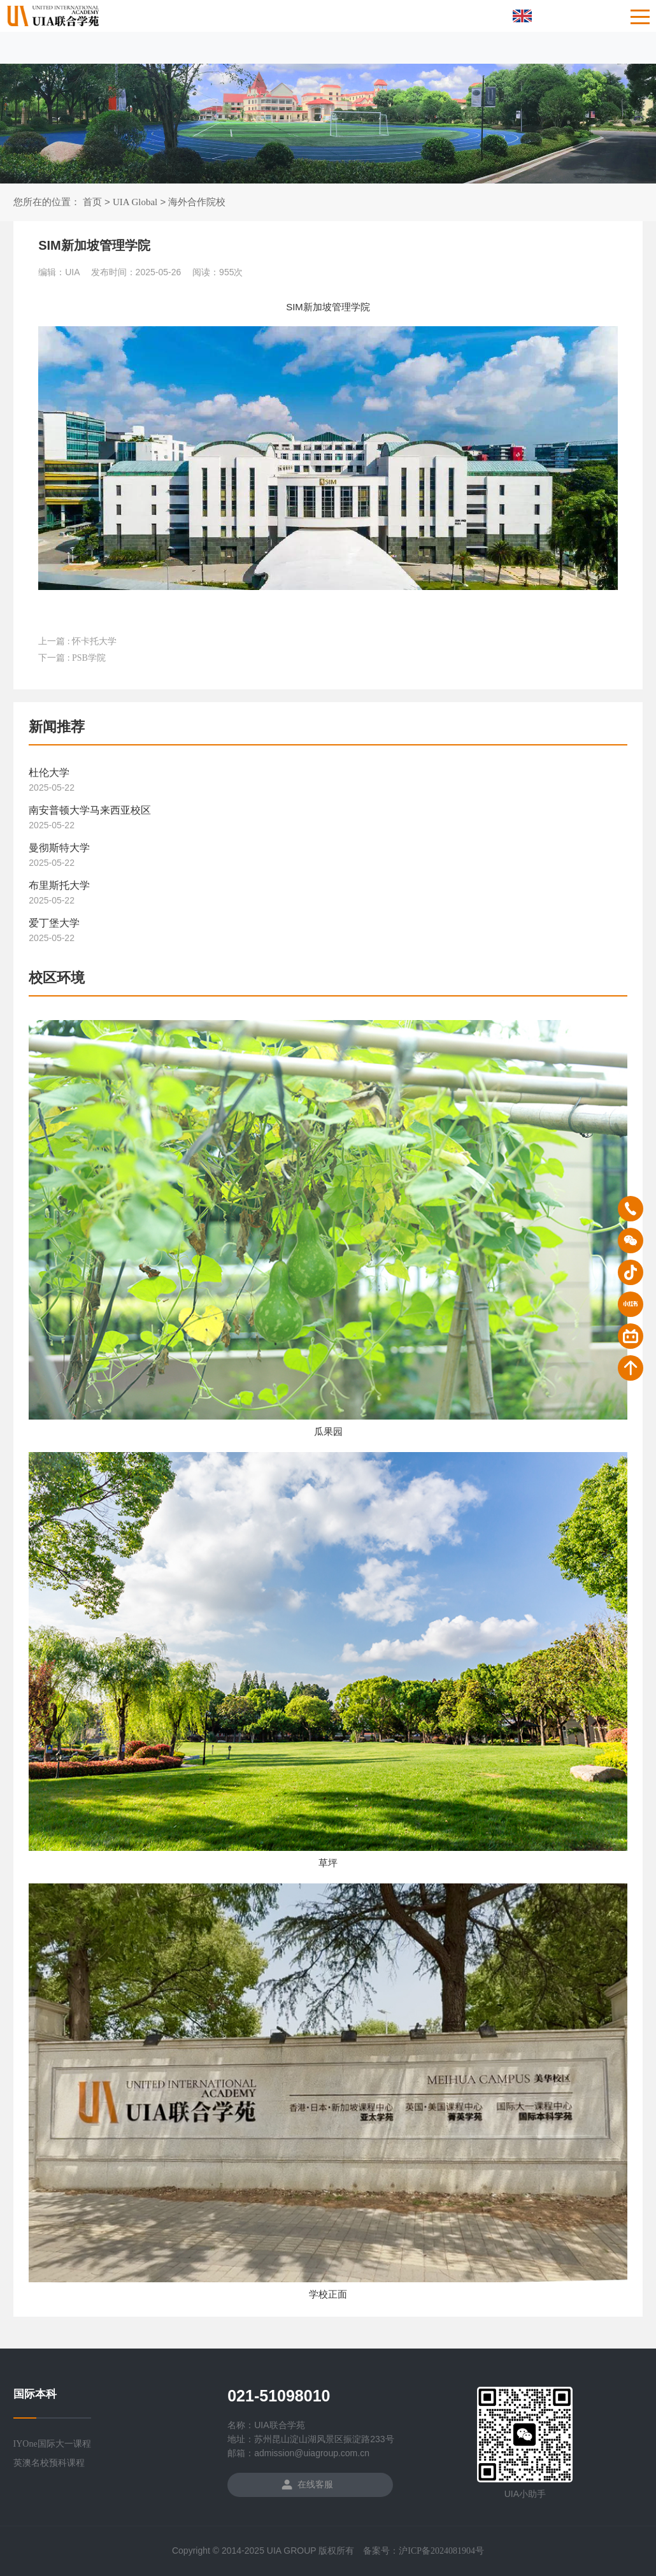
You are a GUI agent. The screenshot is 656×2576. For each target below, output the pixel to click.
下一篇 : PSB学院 (72, 658)
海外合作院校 (196, 202)
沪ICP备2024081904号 (441, 2551)
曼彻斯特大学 (59, 852)
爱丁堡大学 (54, 928)
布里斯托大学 (59, 890)
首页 (92, 202)
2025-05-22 (52, 793)
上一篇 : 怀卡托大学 (77, 641)
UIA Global (135, 202)
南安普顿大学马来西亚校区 (90, 815)
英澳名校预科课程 (49, 2463)
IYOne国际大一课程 (52, 2444)
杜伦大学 (49, 777)
